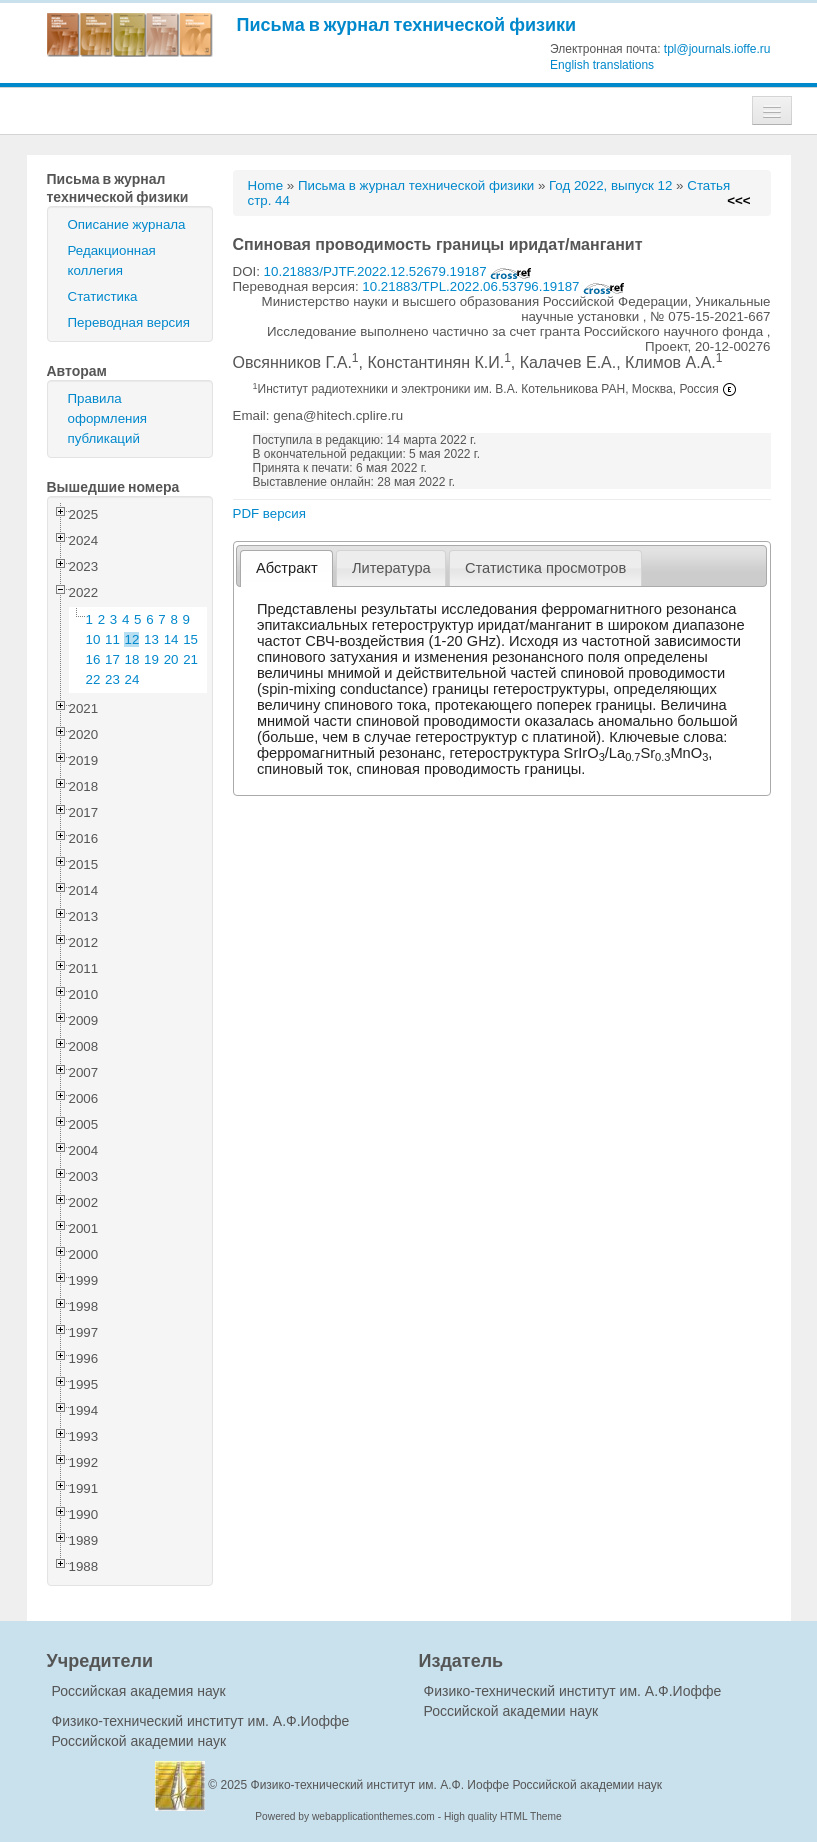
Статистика (103, 296)
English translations (602, 65)
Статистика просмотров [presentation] (545, 568)
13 (151, 639)
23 (112, 679)
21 (190, 659)
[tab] (286, 568)
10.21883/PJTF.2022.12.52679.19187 (398, 271)
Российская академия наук (139, 1691)
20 (171, 659)
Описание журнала (127, 224)
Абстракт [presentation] (287, 568)
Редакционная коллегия (112, 260)
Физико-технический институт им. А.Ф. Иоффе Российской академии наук (457, 1785)
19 (151, 659)
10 (93, 639)
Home (266, 185)
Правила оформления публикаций (108, 418)
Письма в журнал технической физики (407, 24)
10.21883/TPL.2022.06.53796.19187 (493, 286)
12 (132, 639)
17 (112, 659)
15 (190, 639)
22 (93, 679)
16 (93, 659)
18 (132, 659)
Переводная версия (129, 322)
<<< (738, 200)
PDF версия (269, 513)
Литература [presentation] (391, 568)
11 (112, 639)
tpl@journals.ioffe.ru (717, 49)
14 (171, 639)
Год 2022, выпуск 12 (610, 185)
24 (132, 679)
